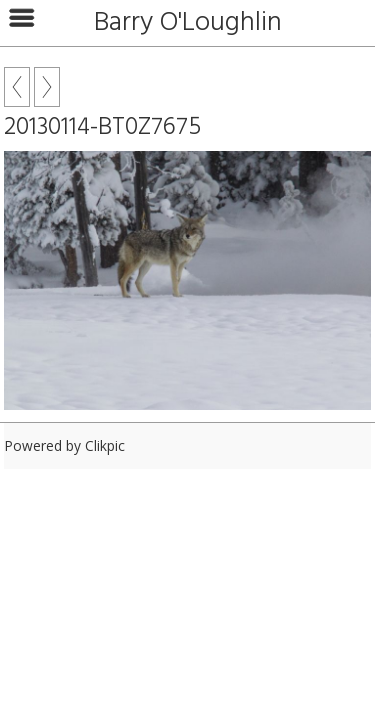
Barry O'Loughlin (188, 23)
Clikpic (105, 445)
